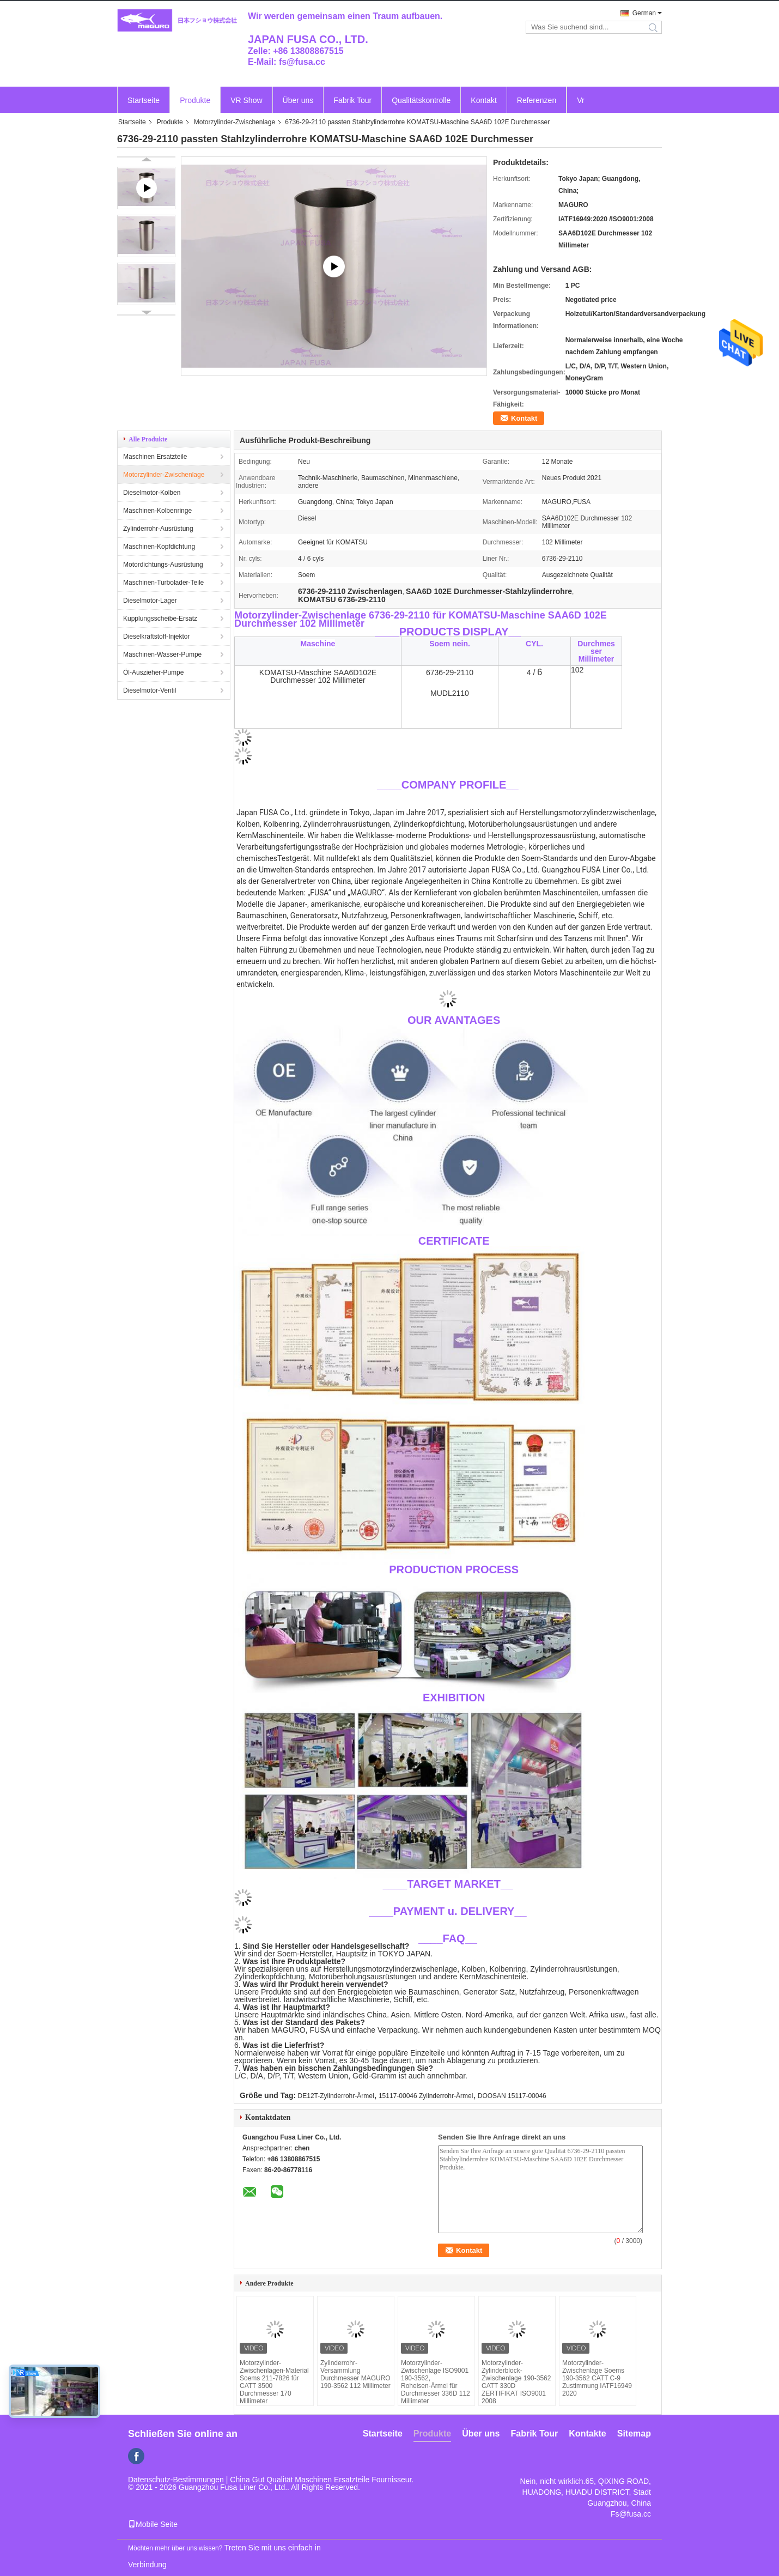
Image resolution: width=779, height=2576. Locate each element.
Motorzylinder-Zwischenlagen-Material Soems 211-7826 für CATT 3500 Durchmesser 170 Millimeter (274, 2382)
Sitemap (634, 2433)
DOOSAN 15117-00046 (512, 2096)
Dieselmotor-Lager (150, 600)
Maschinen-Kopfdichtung (159, 546)
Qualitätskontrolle (421, 100)
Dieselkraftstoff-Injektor (156, 636)
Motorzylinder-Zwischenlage (234, 122)
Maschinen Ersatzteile (155, 456)
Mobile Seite (153, 2524)
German (644, 13)
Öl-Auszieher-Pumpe (153, 672)
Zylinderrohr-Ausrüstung (158, 528)
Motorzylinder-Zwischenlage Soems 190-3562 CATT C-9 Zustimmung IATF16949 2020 (597, 2378)
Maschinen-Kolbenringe (157, 510)
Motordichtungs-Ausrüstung (163, 564)
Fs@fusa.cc (631, 2514)
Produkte (195, 100)
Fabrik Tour (352, 100)
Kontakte (587, 2433)
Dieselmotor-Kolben (151, 492)
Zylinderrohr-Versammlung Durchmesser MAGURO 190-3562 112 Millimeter (355, 2374)
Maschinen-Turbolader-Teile (163, 582)
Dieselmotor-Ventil (149, 690)
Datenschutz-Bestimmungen (176, 2479)
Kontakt (483, 100)
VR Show (246, 100)
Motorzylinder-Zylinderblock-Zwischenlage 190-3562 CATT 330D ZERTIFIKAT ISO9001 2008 (516, 2382)
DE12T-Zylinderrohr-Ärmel (336, 2096)
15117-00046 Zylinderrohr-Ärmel (426, 2096)
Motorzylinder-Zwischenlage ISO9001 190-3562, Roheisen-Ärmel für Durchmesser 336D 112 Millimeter (435, 2382)
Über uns (298, 100)
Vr (580, 100)
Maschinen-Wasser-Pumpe (162, 654)
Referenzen (536, 100)
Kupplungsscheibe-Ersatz (160, 618)
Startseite (143, 100)
